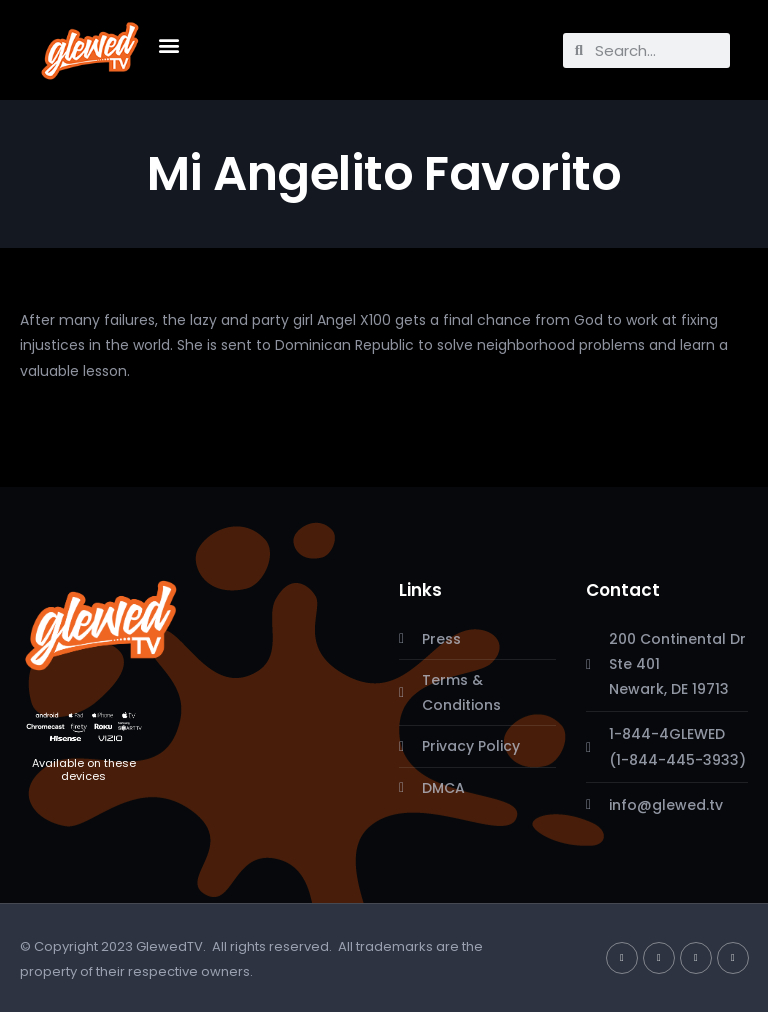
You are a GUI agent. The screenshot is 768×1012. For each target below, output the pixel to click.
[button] (168, 45)
